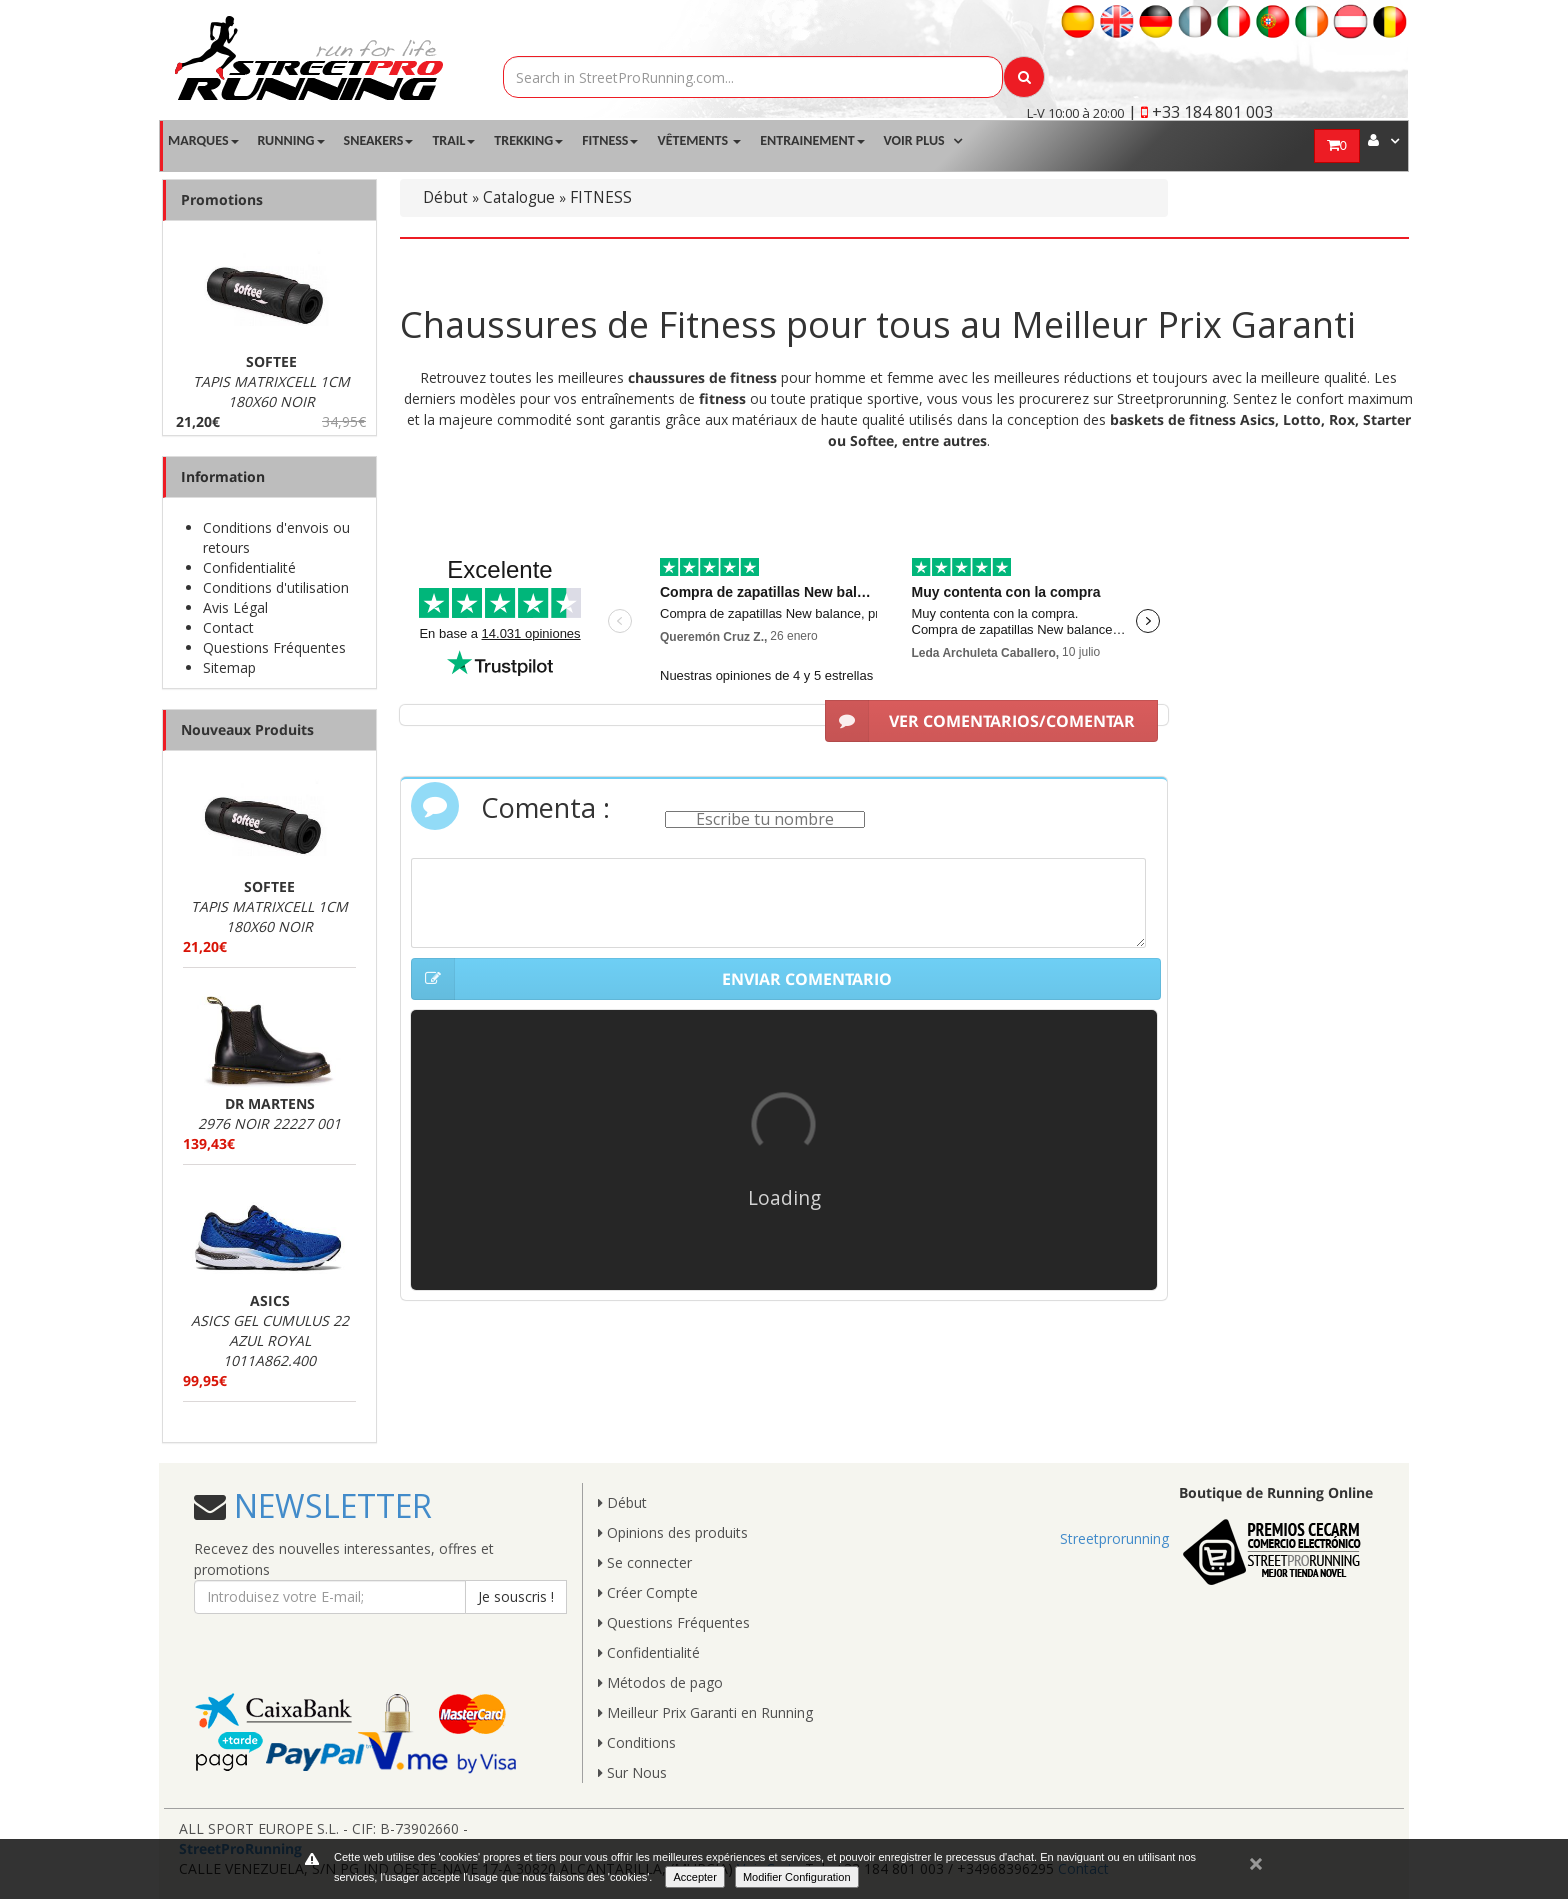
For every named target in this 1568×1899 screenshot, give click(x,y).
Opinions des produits (673, 1532)
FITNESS (601, 197)
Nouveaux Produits (247, 729)
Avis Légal (235, 607)
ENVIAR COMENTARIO (651, 979)
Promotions (222, 199)
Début (445, 197)
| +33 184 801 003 (1200, 112)
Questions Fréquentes (274, 647)
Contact (228, 627)
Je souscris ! (516, 1596)
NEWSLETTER (329, 1505)
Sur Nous (632, 1772)
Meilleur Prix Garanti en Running (705, 1712)
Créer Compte (648, 1592)
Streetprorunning (1114, 1538)
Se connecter (645, 1562)
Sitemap (229, 667)
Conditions (637, 1742)
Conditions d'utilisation (276, 587)
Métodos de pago (660, 1682)
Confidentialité (249, 567)
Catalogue (519, 197)
